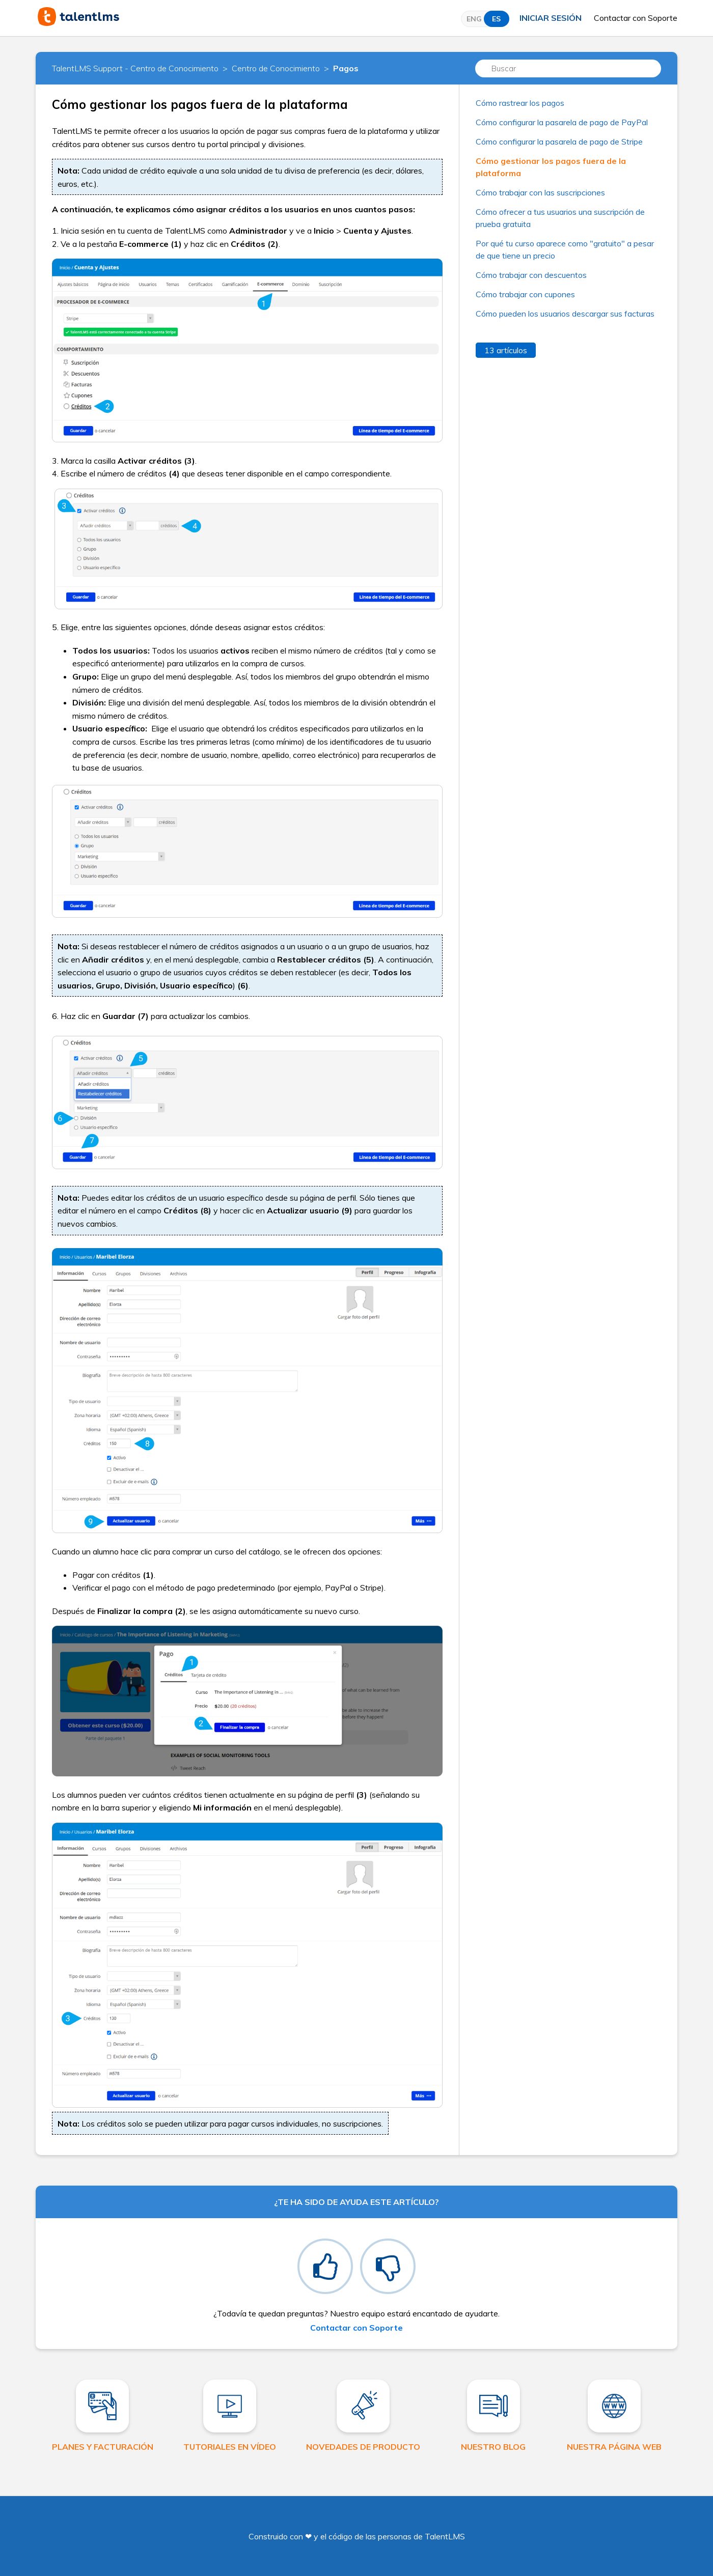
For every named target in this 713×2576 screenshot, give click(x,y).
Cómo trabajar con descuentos (531, 275)
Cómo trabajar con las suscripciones (540, 192)
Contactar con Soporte (635, 18)
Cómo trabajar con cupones (525, 294)
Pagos (346, 68)
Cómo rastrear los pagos (520, 103)
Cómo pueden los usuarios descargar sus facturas (565, 313)
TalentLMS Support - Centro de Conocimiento (135, 68)
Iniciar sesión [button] (550, 18)
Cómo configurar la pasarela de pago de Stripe (559, 141)
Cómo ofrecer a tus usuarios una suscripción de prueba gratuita (560, 218)
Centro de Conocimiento (276, 68)
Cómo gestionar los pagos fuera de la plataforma (551, 167)
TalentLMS (445, 2536)
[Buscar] (568, 68)
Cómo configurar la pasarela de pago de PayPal (562, 122)
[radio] (325, 2266)
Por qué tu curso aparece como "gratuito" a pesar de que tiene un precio (565, 249)
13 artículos (505, 350)
